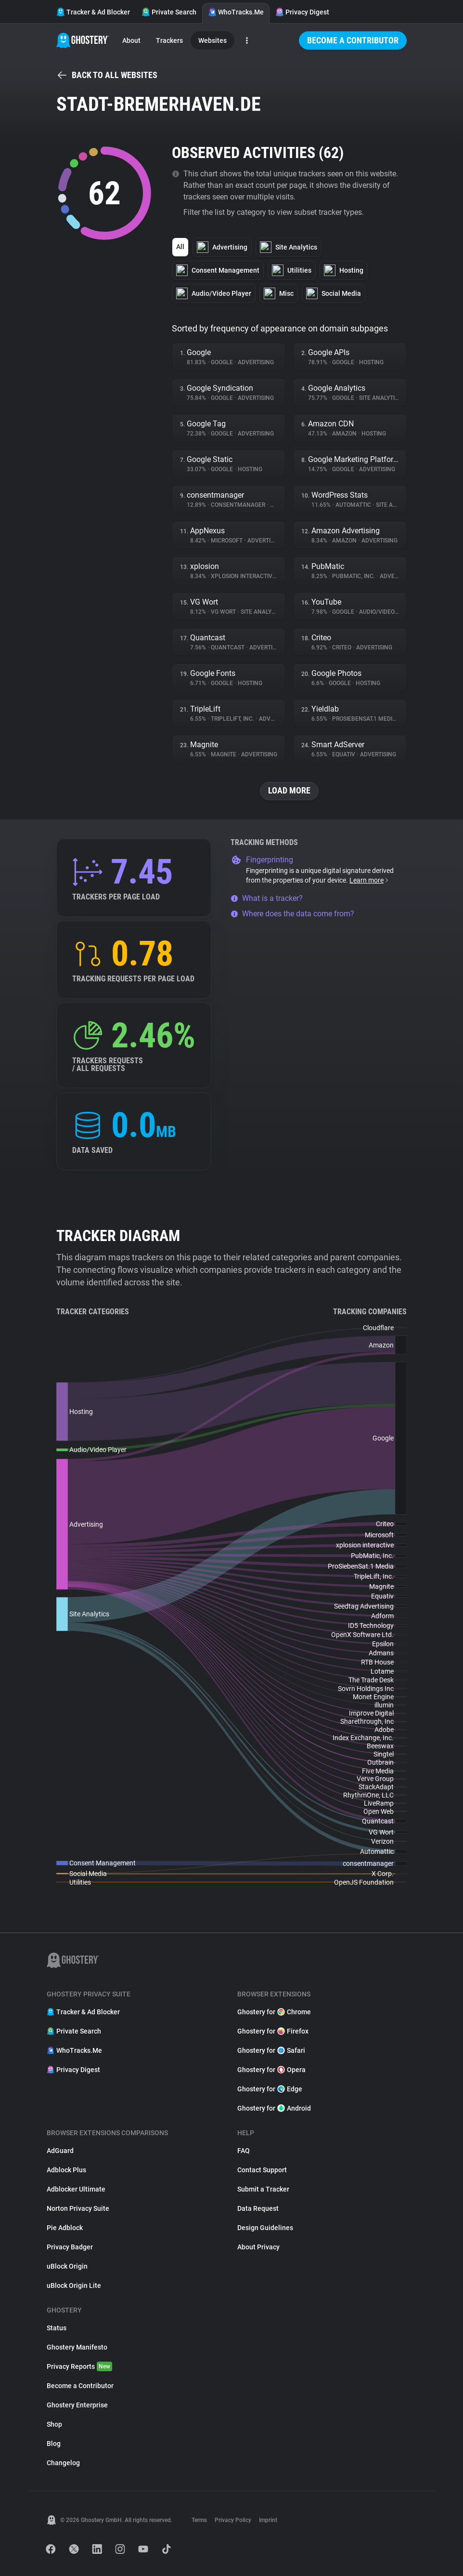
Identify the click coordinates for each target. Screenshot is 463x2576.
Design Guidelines (265, 2228)
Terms (199, 2520)
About (131, 40)
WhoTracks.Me (236, 12)
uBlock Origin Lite (74, 2285)
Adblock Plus (66, 2170)
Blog (54, 2443)
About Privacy (258, 2247)
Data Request (258, 2208)
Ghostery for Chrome (274, 2012)
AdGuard (60, 2150)
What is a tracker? (267, 898)
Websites (212, 40)
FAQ (243, 2150)
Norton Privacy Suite (78, 2208)
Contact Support (262, 2170)
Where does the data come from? (292, 913)
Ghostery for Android (274, 2108)
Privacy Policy (233, 2520)
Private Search (168, 12)
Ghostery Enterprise (77, 2405)
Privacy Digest (302, 12)
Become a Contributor (353, 40)
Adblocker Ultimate (76, 2189)
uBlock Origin (67, 2266)
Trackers (169, 40)
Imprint (268, 2520)
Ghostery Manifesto (77, 2347)
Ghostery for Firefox (273, 2031)
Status (56, 2328)
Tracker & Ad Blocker (93, 12)
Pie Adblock (65, 2228)
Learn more (369, 880)
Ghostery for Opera (271, 2070)
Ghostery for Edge (269, 2089)
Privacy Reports (79, 2366)
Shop (54, 2424)
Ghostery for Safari (271, 2050)
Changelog (63, 2463)
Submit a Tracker (263, 2189)
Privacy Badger (70, 2247)
